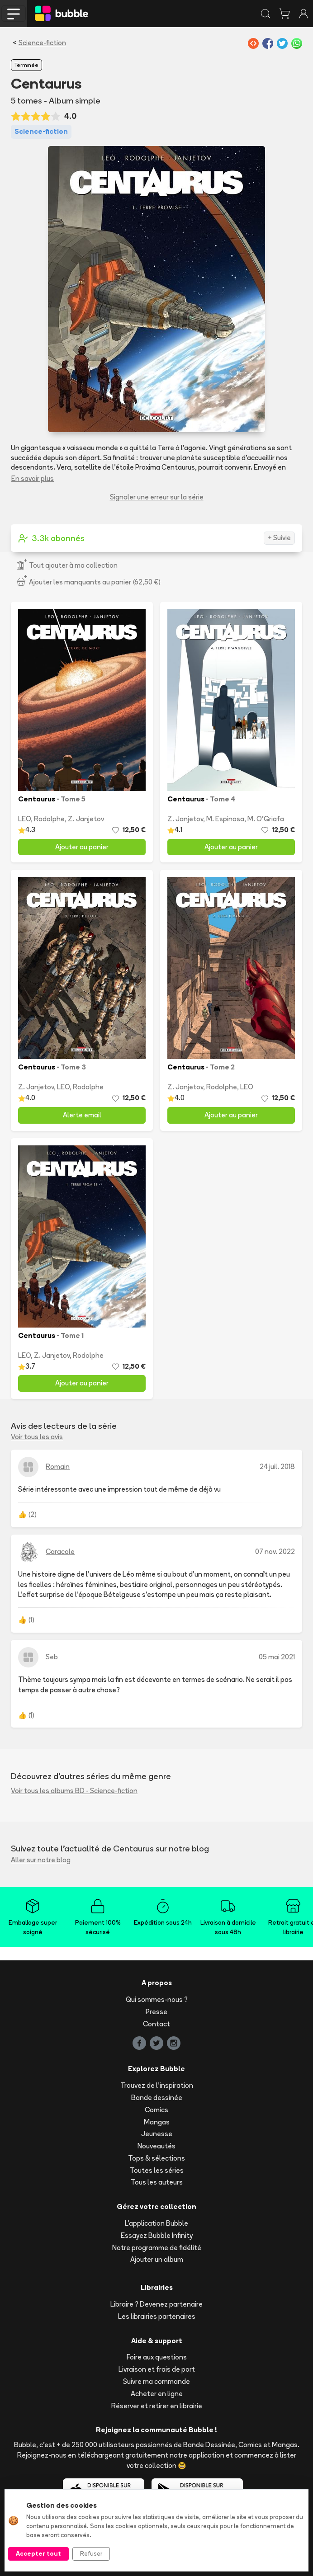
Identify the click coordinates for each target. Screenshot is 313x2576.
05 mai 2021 (277, 1657)
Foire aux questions (157, 2357)
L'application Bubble (156, 2223)
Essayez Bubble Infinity (157, 2235)
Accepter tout (38, 2553)
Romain (58, 1466)
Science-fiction (42, 42)
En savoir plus (32, 478)
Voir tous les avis (37, 1436)
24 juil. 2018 (277, 1466)
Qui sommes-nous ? (157, 1999)
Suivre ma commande (156, 2381)
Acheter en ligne (157, 2393)
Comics (156, 2109)
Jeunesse (156, 2133)
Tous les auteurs (157, 2182)
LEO (24, 819)
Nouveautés (156, 2146)
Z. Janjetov (86, 819)
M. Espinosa (225, 819)
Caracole (60, 1551)
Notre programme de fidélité (156, 2247)
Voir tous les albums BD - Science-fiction (74, 1790)
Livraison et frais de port (157, 2369)
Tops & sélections (156, 2158)
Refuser (91, 2553)
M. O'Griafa (265, 819)
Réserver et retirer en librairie (156, 2406)
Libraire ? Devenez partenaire (156, 2304)
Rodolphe (49, 819)
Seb (52, 1657)
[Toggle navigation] (13, 13)
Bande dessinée (156, 2097)
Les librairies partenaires (156, 2316)
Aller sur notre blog (41, 1859)
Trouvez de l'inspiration (156, 2085)
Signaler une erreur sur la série (157, 497)
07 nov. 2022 (275, 1551)
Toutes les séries (157, 2170)
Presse (156, 2011)
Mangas (157, 2122)
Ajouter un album (156, 2259)
